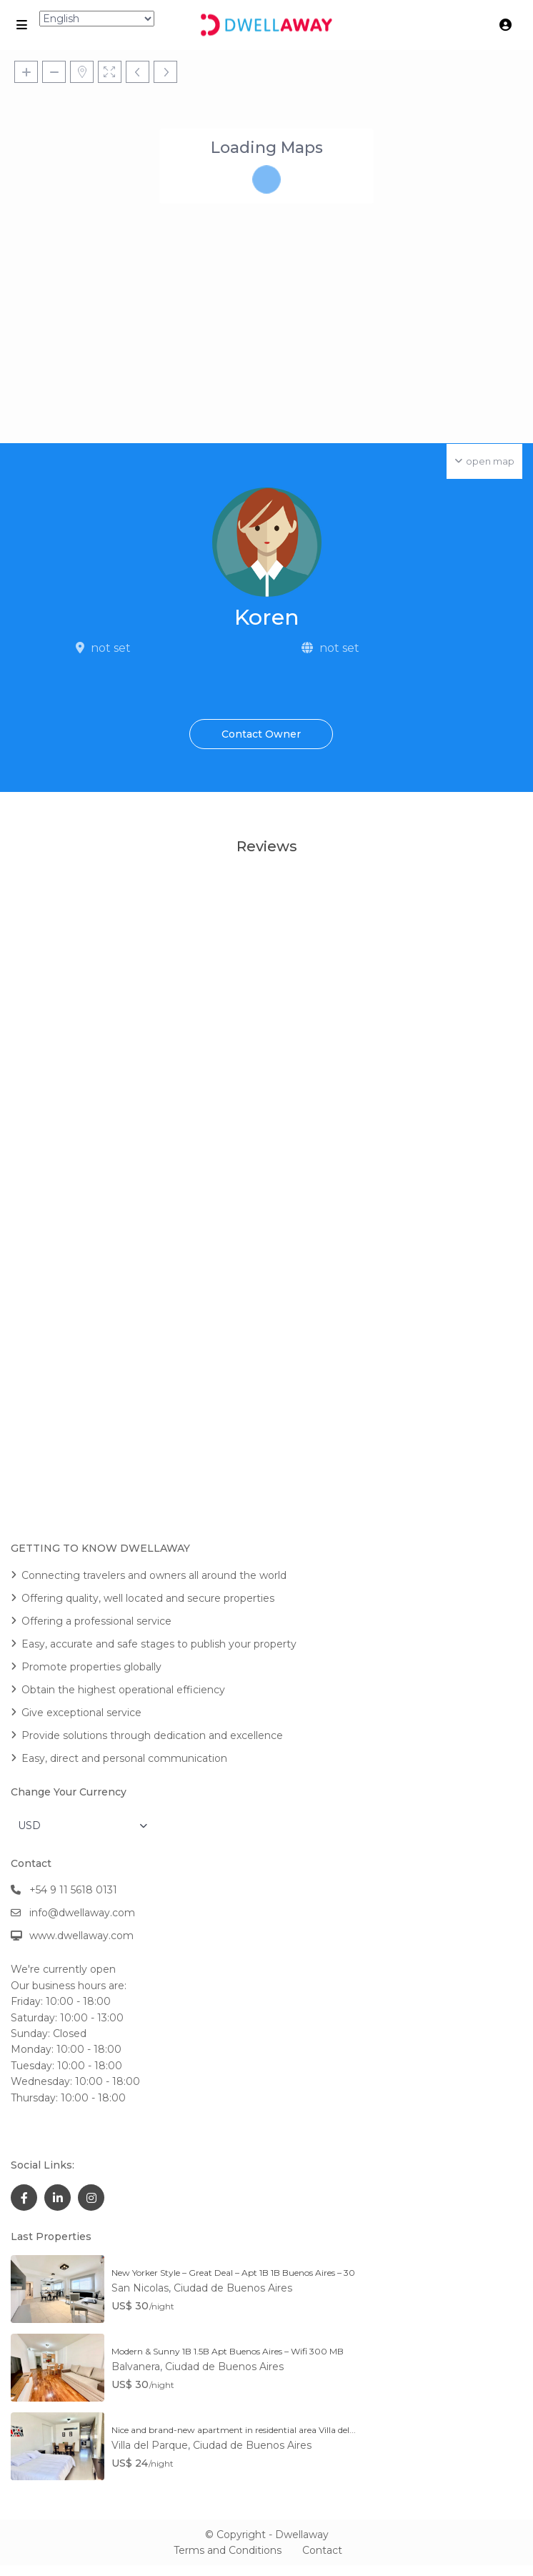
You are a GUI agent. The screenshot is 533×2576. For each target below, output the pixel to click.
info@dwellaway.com (82, 1912)
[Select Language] (96, 18)
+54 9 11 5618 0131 (73, 1889)
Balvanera (135, 2366)
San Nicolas (140, 2288)
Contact (322, 2550)
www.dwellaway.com (81, 1935)
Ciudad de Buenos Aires (233, 2288)
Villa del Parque (149, 2445)
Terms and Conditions (228, 2550)
